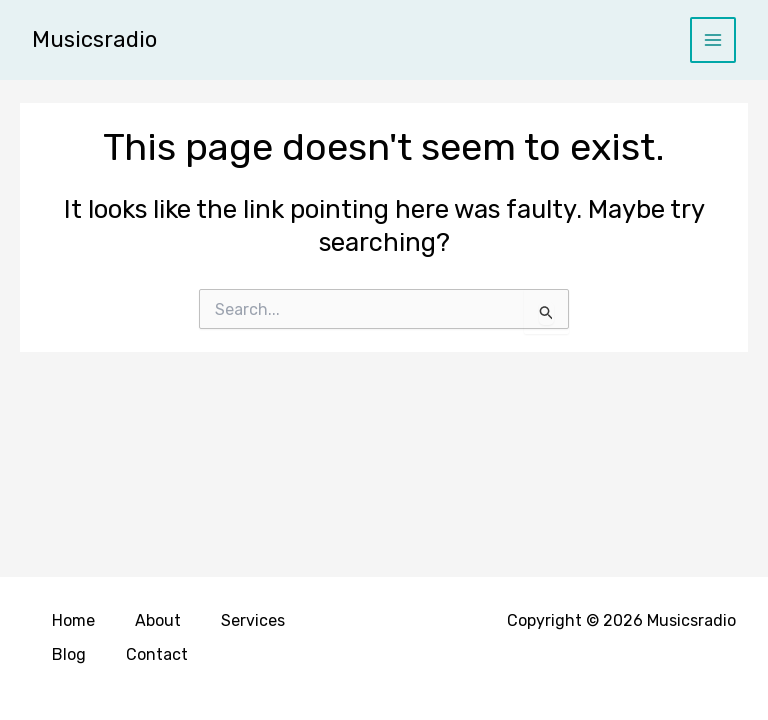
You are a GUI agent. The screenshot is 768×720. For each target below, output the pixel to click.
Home (73, 620)
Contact (157, 654)
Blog (69, 654)
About (158, 620)
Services (253, 620)
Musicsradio (94, 39)
